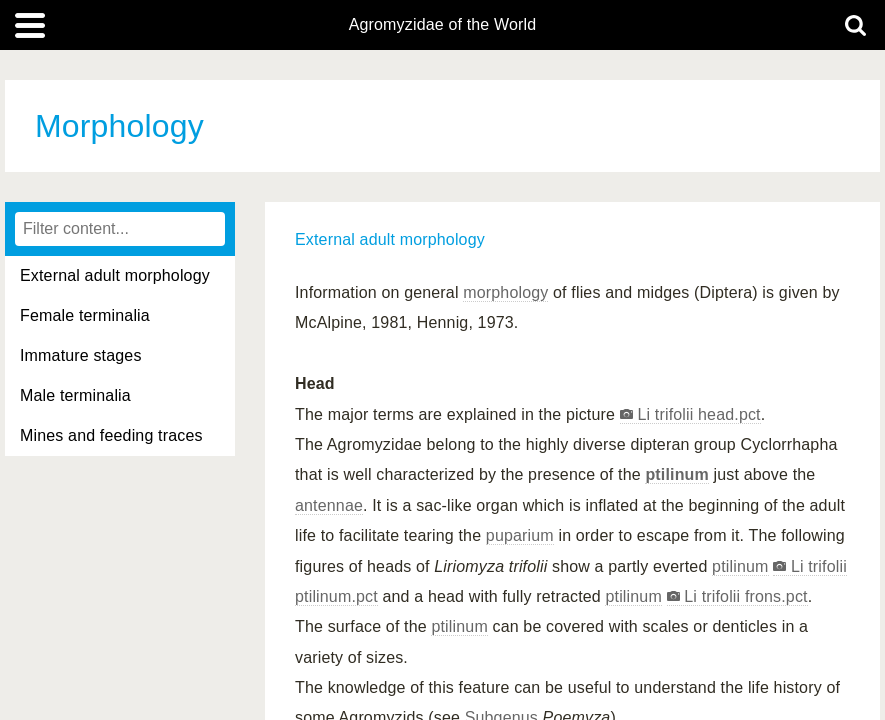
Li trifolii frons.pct (744, 596)
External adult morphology (115, 275)
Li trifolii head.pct (697, 414)
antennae (329, 505)
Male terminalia (75, 395)
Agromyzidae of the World (443, 25)
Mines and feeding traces (111, 435)
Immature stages (81, 355)
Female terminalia (85, 315)
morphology (505, 292)
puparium (520, 535)
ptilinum (677, 474)
